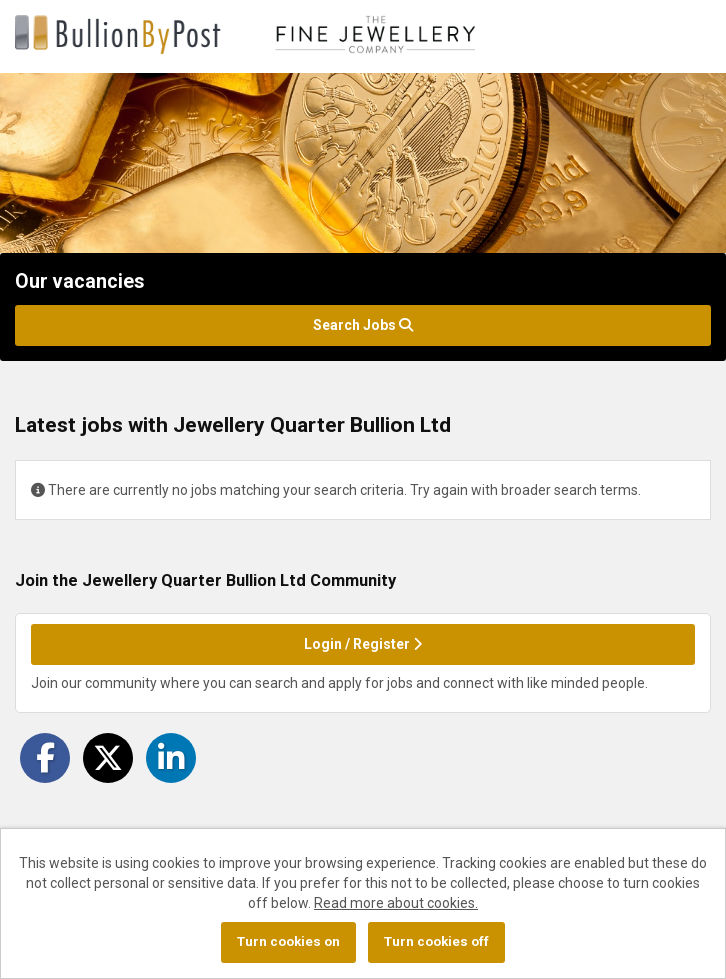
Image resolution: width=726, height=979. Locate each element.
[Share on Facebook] (45, 758)
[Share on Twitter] (108, 758)
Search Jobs (363, 325)
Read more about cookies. (396, 903)
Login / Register (363, 644)
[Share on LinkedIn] (171, 758)
